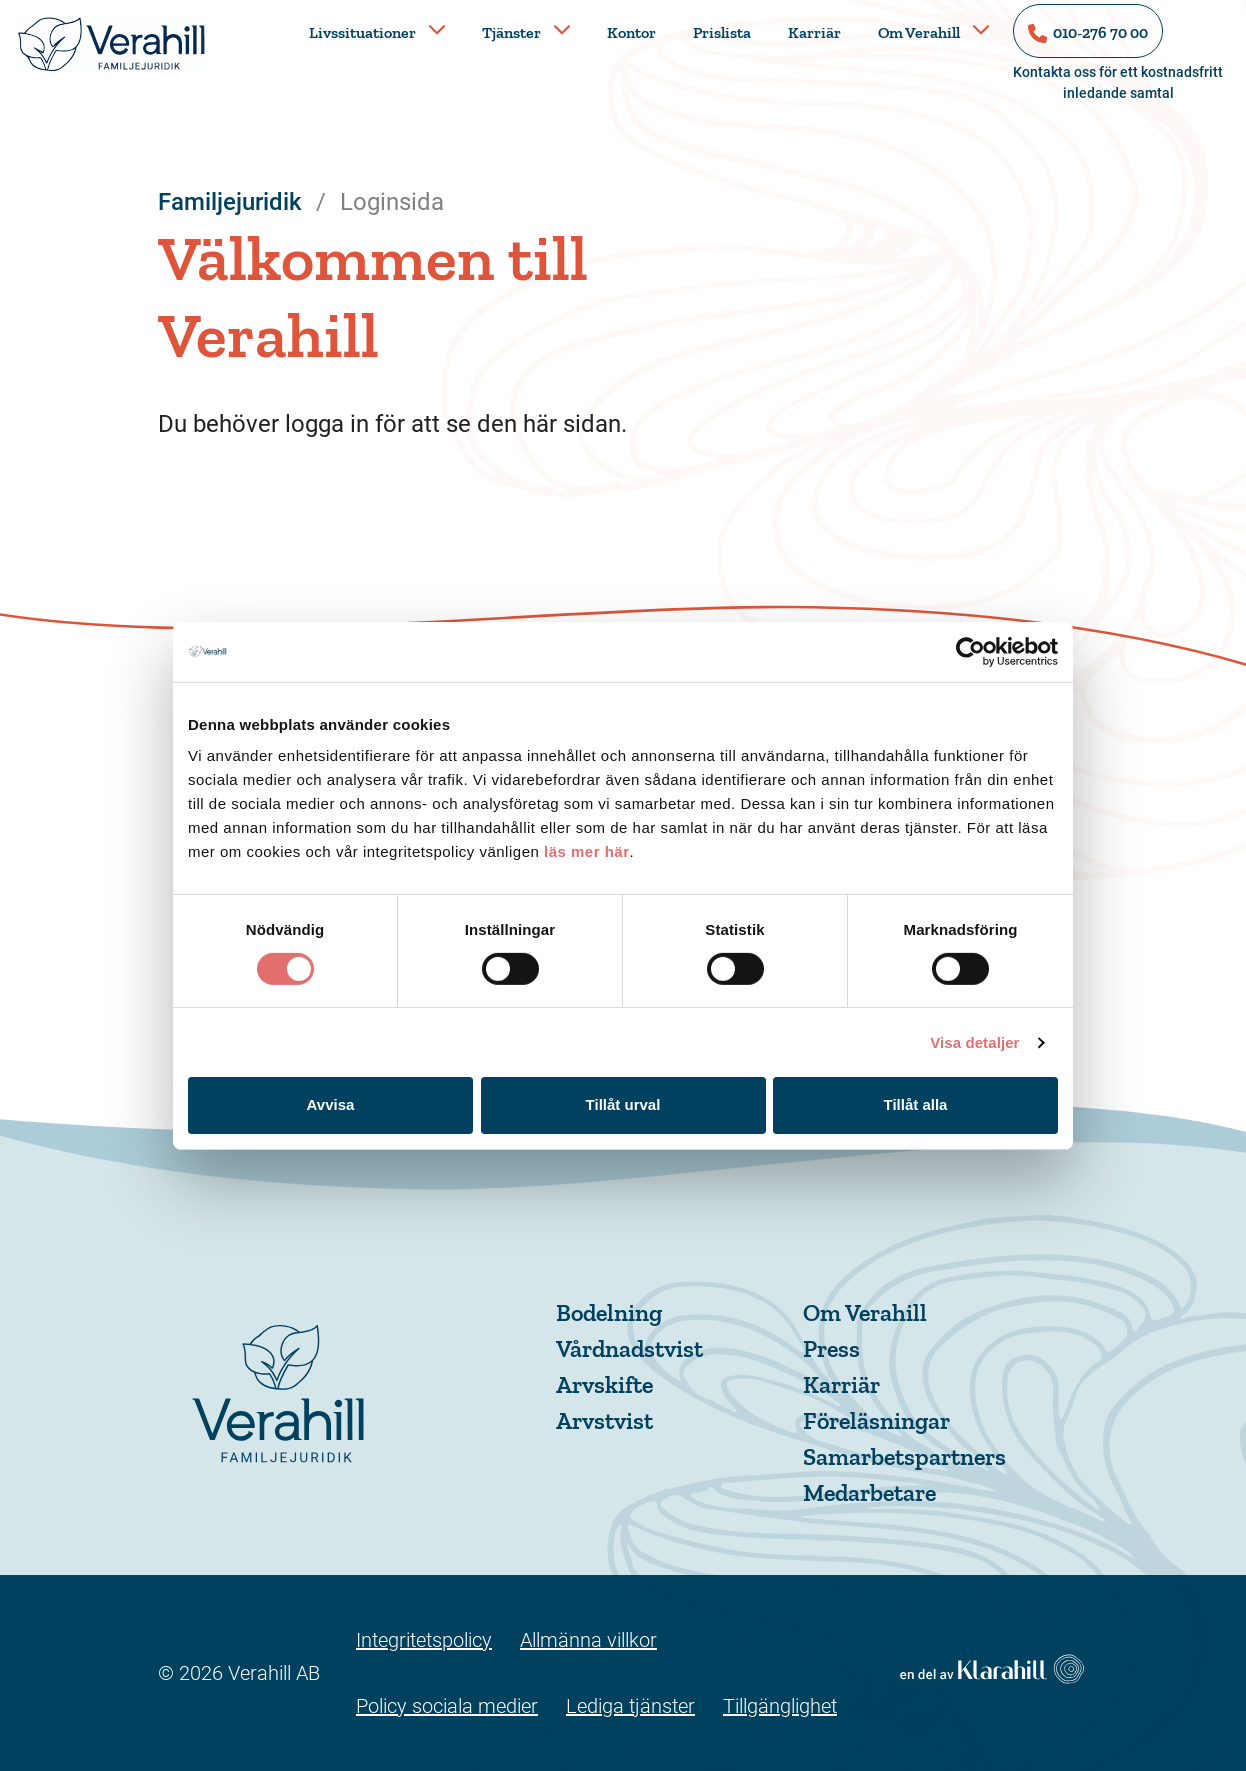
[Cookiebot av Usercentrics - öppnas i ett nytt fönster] (970, 651)
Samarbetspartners (904, 1456)
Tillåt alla (916, 1104)
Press (831, 1348)
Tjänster (511, 32)
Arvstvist (604, 1420)
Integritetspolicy (424, 1640)
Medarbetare (869, 1492)
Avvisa (331, 1104)
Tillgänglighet (780, 1706)
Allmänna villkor (588, 1640)
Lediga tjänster (630, 1706)
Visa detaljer (974, 1042)
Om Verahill (919, 32)
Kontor (631, 32)
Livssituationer (362, 32)
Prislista (722, 32)
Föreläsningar (876, 1420)
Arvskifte (604, 1384)
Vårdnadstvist (629, 1348)
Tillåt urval (623, 1104)
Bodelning (609, 1312)
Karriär (814, 32)
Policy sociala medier (447, 1706)
